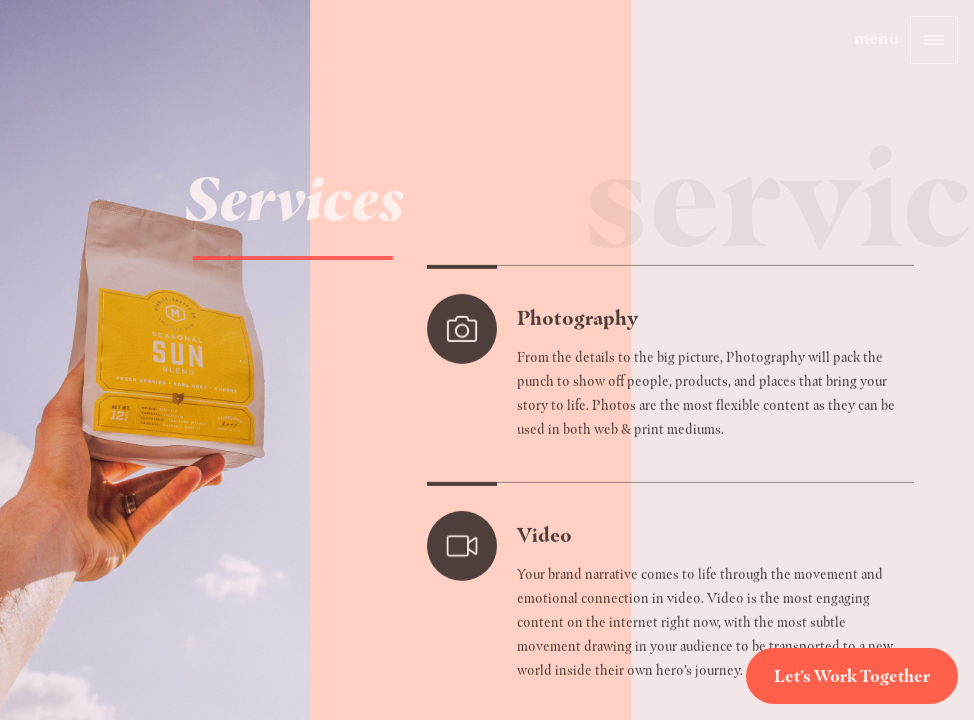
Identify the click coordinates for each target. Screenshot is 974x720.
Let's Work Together (852, 676)
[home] (87, 70)
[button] (934, 40)
